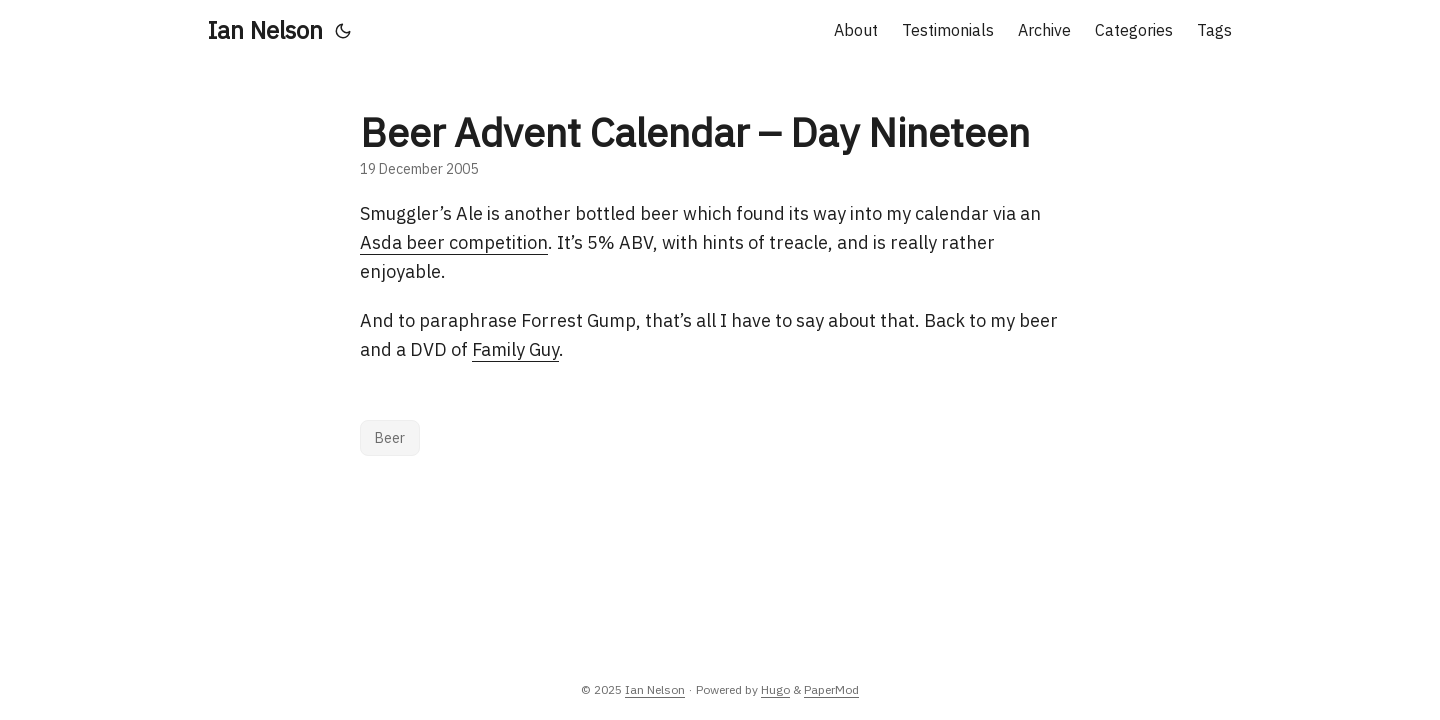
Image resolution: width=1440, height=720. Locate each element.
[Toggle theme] (343, 30)
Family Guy (515, 349)
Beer (390, 438)
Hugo (775, 689)
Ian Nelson (265, 30)
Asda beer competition (454, 242)
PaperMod (831, 689)
